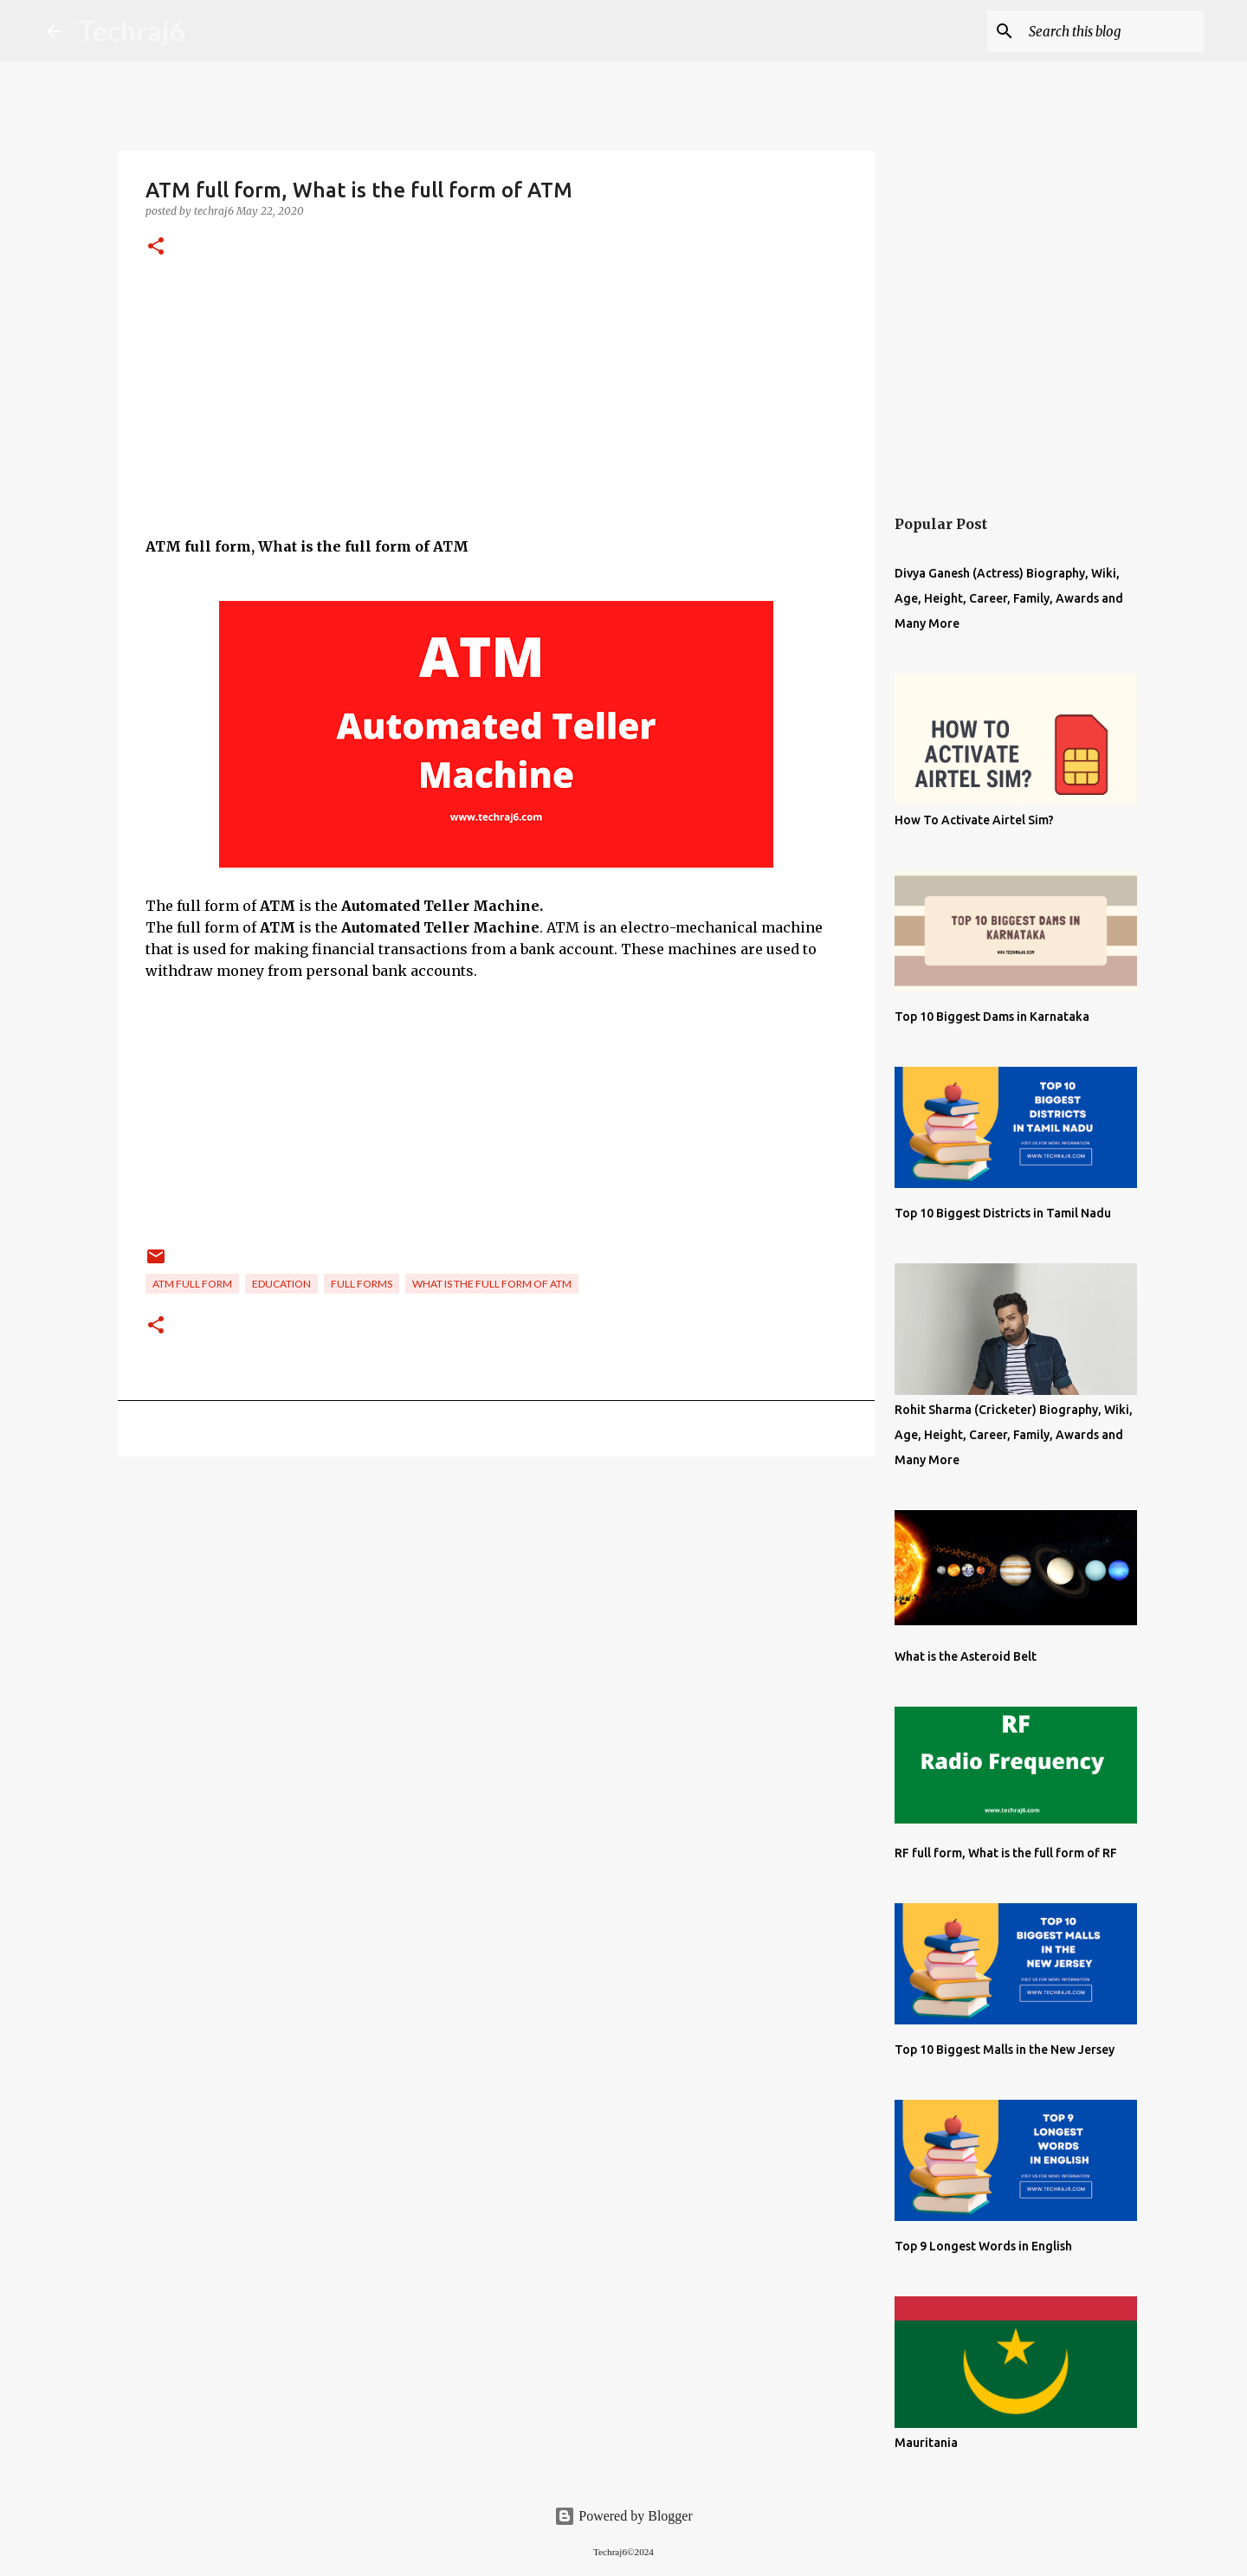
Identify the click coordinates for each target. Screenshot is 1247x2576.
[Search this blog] (1113, 31)
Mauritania (926, 2443)
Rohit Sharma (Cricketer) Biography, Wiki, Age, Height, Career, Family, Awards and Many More (1014, 1435)
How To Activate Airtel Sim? (974, 820)
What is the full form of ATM (492, 1283)
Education (281, 1283)
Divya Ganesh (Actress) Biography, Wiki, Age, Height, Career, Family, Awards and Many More (1009, 598)
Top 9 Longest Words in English (983, 2246)
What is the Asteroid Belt (966, 1656)
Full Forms (361, 1283)
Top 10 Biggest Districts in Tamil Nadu (1003, 1213)
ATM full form (192, 1283)
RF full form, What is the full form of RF (1006, 1853)
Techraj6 (132, 31)
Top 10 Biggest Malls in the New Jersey (1005, 2049)
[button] (155, 247)
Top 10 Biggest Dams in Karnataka (992, 1016)
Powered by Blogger (623, 2515)
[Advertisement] (496, 415)
